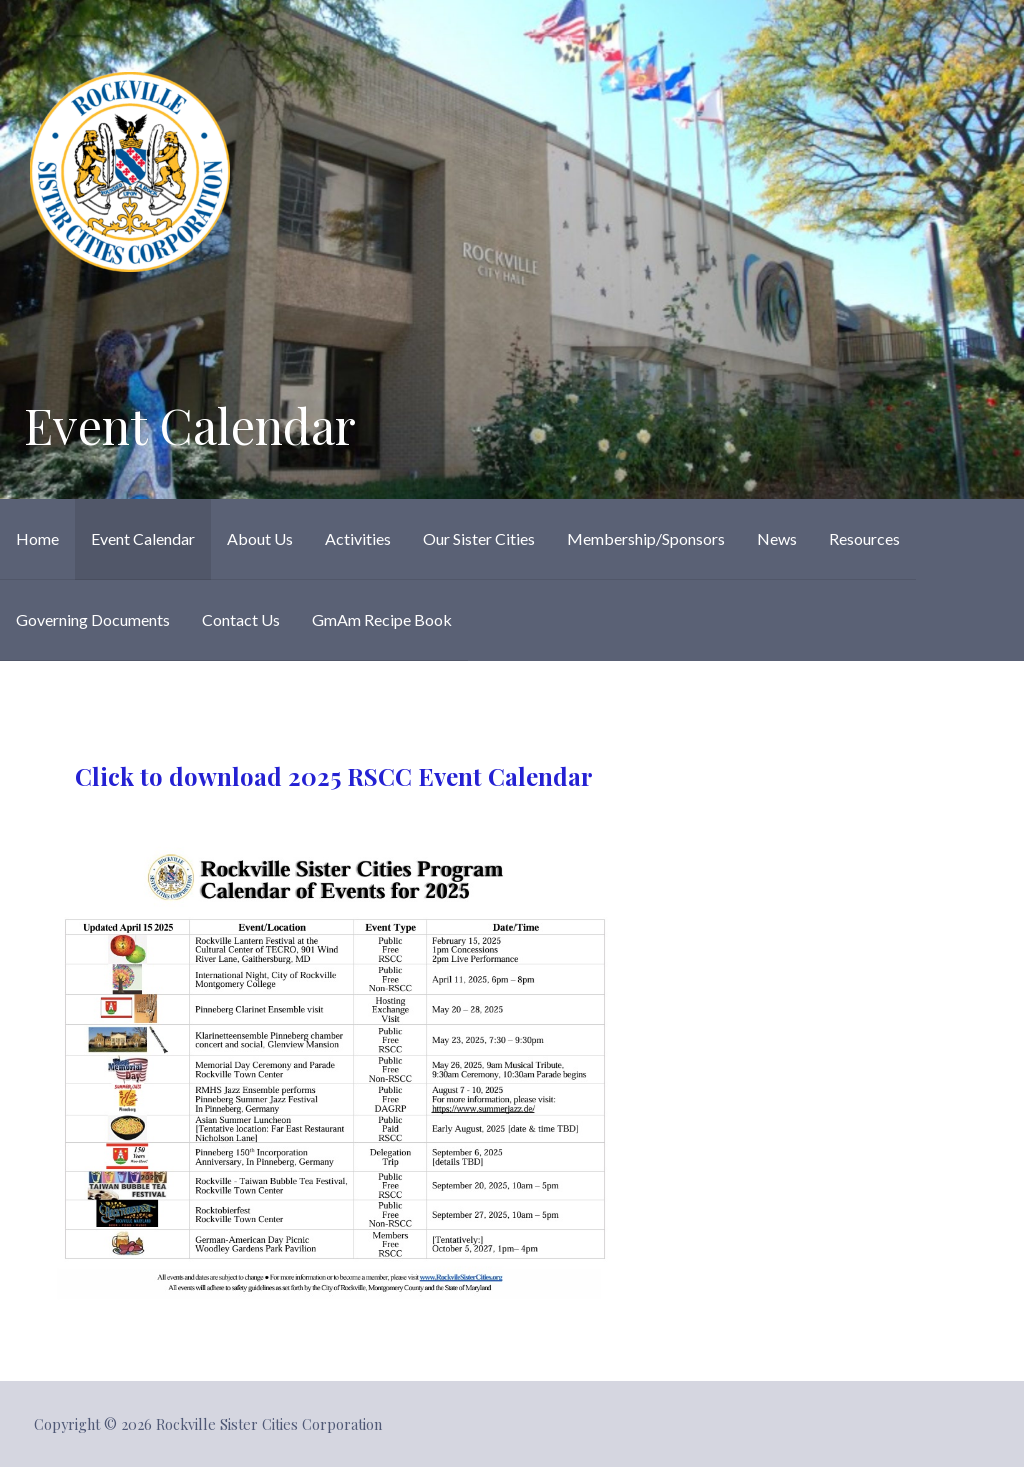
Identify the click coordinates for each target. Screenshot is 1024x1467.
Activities (358, 538)
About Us (260, 538)
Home (37, 538)
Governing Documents (93, 619)
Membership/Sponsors (646, 538)
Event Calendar (143, 538)
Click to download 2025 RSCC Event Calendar (334, 776)
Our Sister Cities (479, 538)
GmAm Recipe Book (382, 619)
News (777, 538)
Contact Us (241, 619)
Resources (864, 538)
